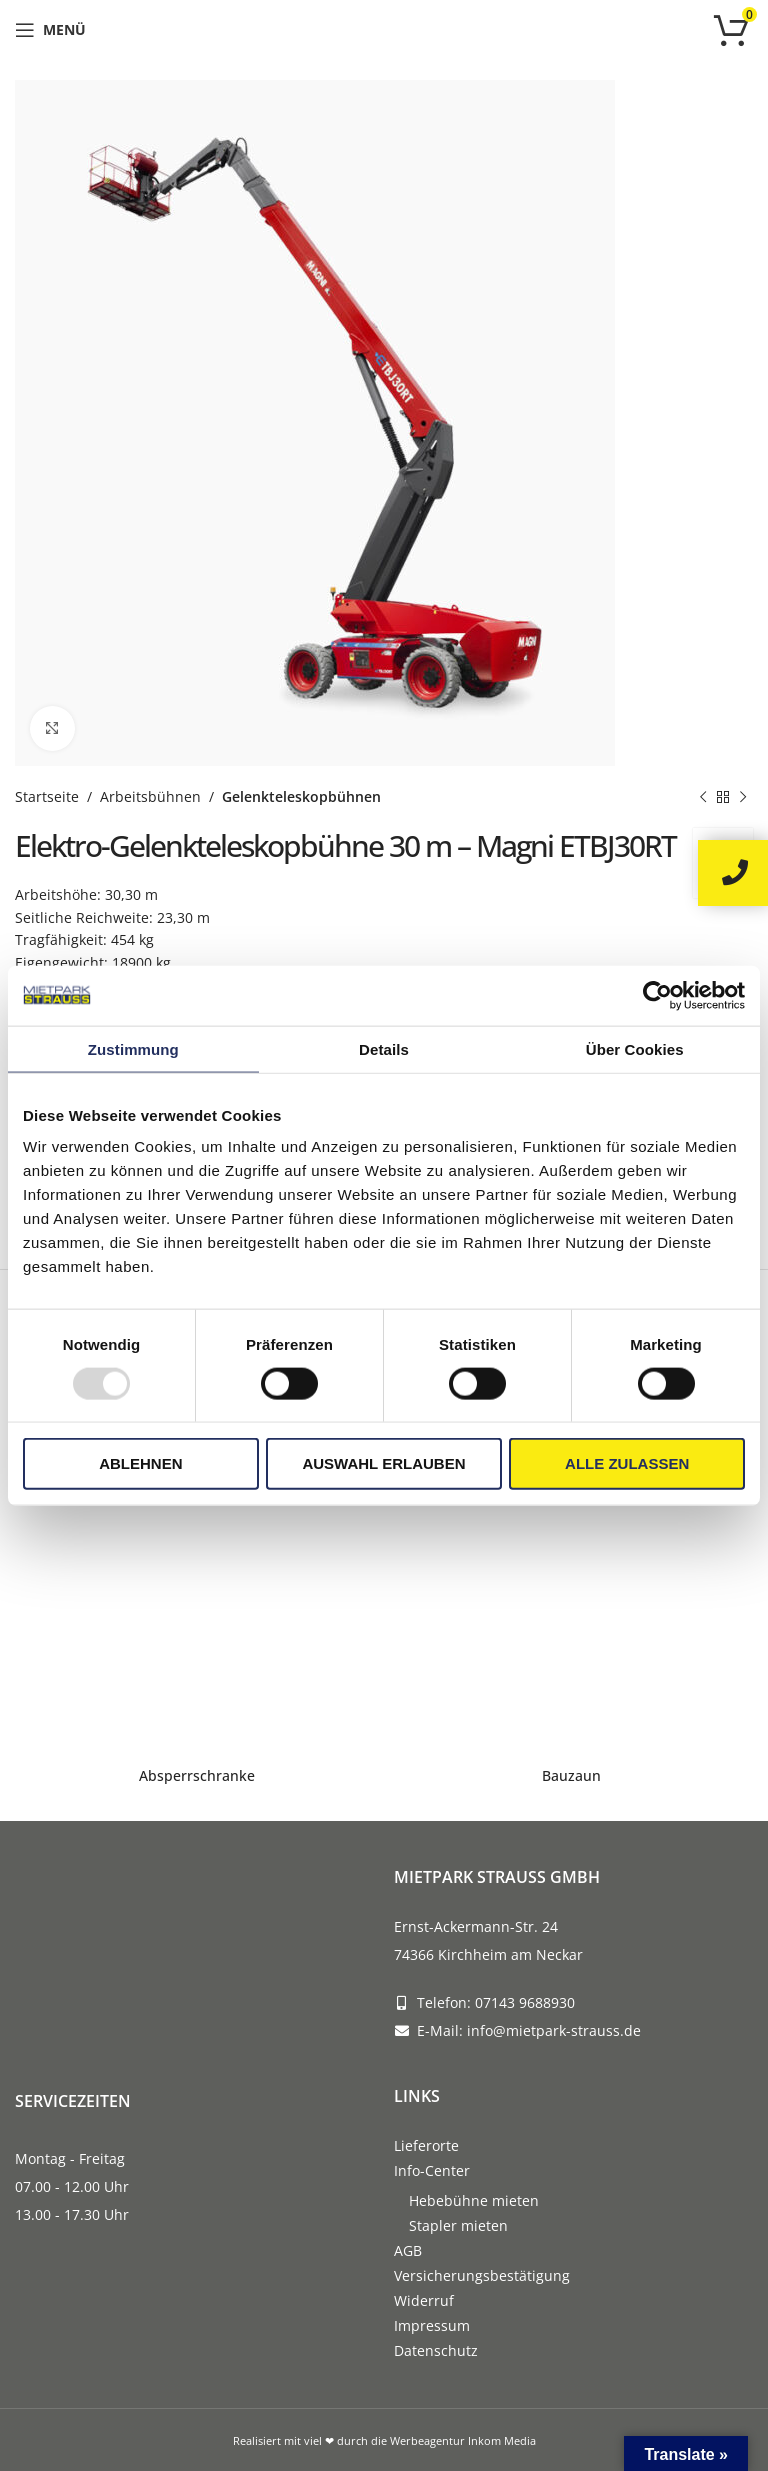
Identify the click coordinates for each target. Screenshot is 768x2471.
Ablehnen (140, 1463)
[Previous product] (703, 797)
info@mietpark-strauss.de (554, 2030)
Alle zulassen (627, 1463)
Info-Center (432, 2170)
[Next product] (743, 797)
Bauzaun (571, 1775)
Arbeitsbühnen (150, 796)
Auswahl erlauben (383, 1463)
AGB (408, 2250)
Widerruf (424, 2300)
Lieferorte (426, 2145)
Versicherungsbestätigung (482, 2275)
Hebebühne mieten (474, 2200)
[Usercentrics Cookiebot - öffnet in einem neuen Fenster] (657, 995)
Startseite (47, 796)
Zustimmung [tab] (133, 1048)
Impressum (432, 2325)
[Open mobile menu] (50, 30)
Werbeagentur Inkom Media (463, 2440)
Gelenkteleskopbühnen (301, 796)
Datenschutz (436, 2350)
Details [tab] (384, 1048)
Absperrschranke (197, 1775)
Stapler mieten (458, 2225)
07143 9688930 (525, 2002)
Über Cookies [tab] (635, 1048)
